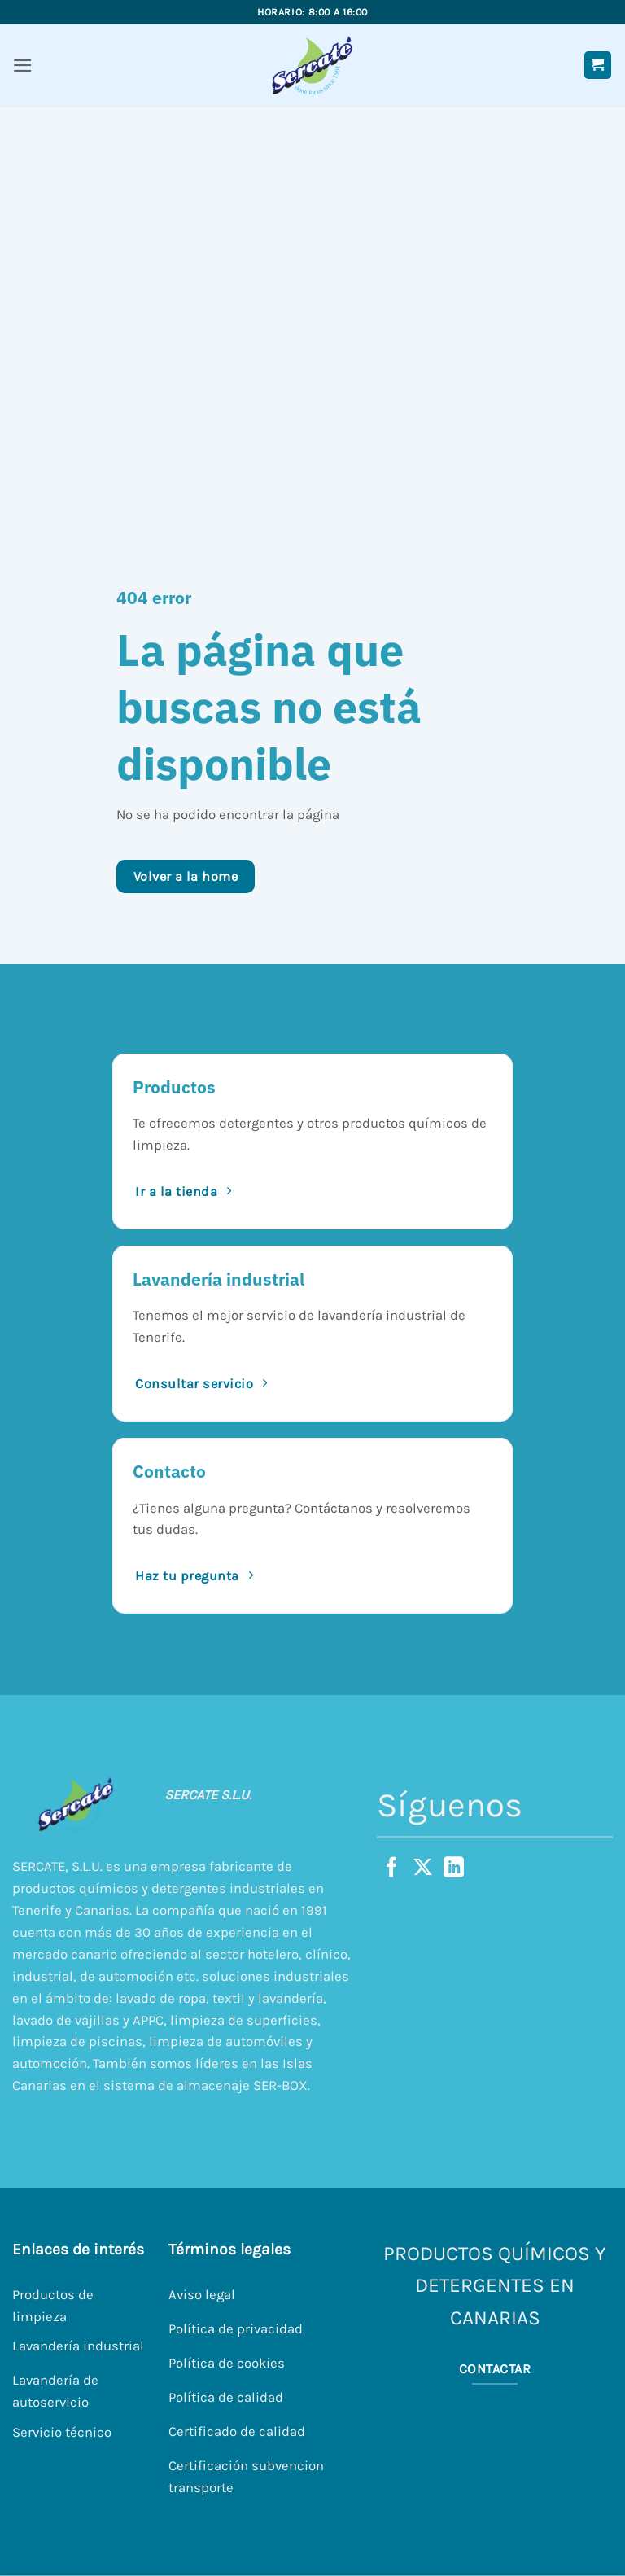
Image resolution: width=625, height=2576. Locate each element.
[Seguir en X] (423, 1868)
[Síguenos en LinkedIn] (454, 1868)
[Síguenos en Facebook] (392, 1868)
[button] (22, 65)
